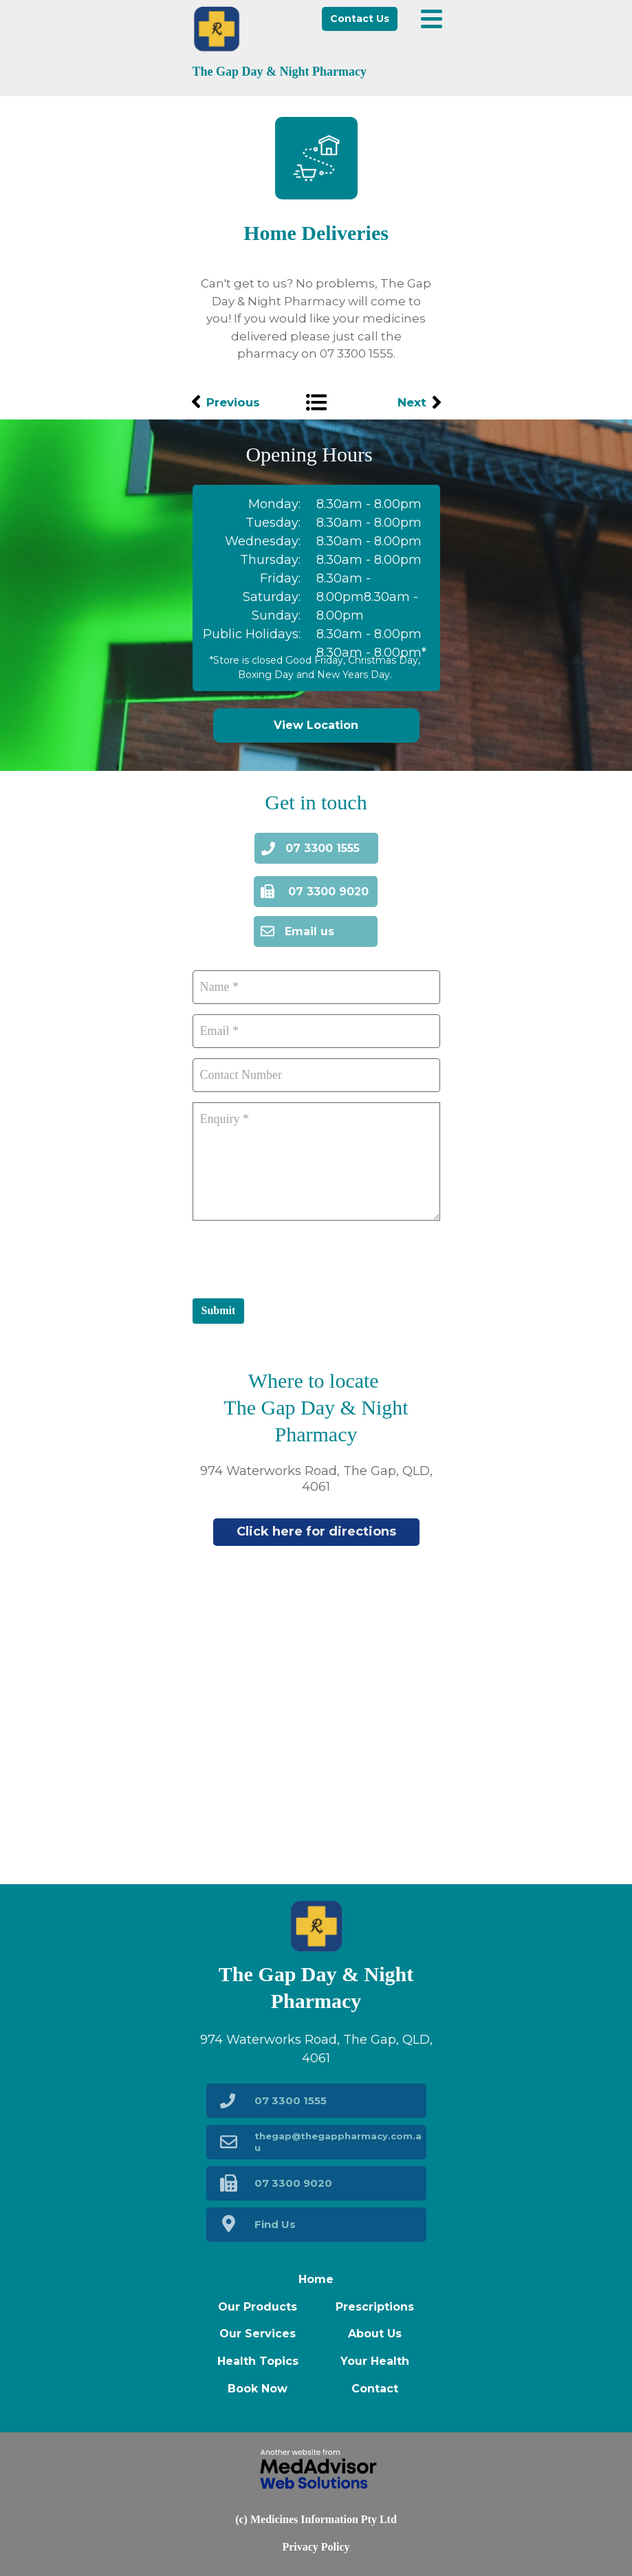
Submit (218, 1310)
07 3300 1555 (356, 353)
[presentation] (297, 1258)
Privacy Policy (315, 2547)
